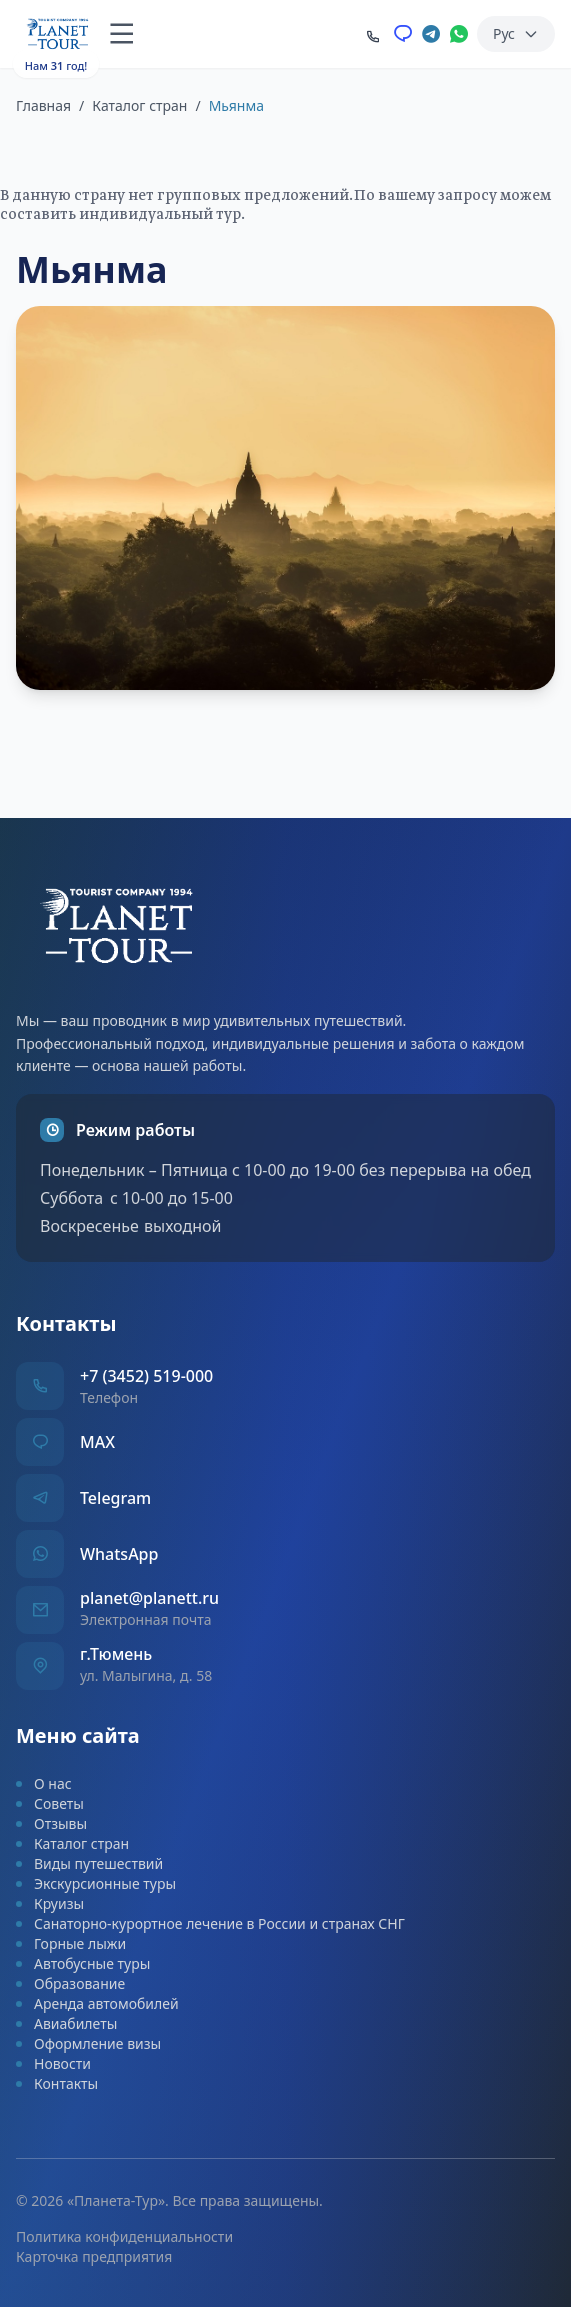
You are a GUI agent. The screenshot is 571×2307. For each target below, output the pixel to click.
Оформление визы (88, 2043)
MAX (97, 1442)
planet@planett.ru (149, 1598)
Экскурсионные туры (96, 1883)
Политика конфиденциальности (124, 2236)
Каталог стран (139, 105)
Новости (53, 2063)
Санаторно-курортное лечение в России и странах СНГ (210, 1923)
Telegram (115, 1498)
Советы (50, 1803)
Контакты (57, 2083)
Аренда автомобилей (97, 2003)
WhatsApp (119, 1554)
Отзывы (51, 1823)
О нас (44, 1783)
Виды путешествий (89, 1863)
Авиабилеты (66, 2023)
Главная (43, 105)
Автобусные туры (83, 1963)
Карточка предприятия (94, 2256)
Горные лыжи (71, 1943)
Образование (70, 1983)
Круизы (50, 1903)
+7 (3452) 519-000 (146, 1376)
